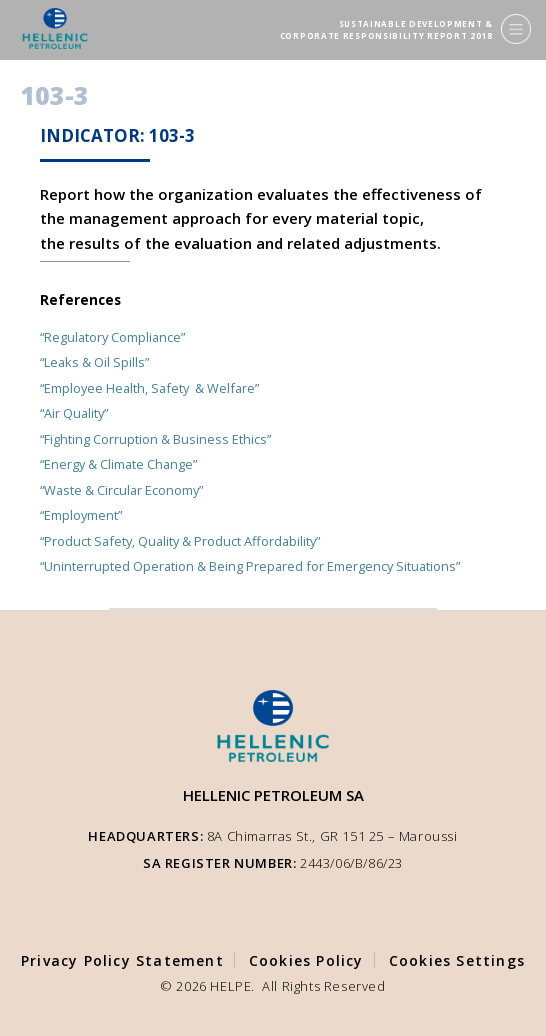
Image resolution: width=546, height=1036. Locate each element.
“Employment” (81, 515)
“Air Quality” (74, 413)
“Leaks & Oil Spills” (94, 362)
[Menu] (516, 29)
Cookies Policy (306, 960)
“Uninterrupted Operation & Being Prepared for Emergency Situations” (250, 566)
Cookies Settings (457, 960)
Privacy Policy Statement (122, 960)
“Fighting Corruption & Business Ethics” (155, 439)
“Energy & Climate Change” (118, 464)
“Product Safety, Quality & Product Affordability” (180, 541)
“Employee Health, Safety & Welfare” (149, 388)
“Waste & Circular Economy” (121, 490)
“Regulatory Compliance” (112, 337)
